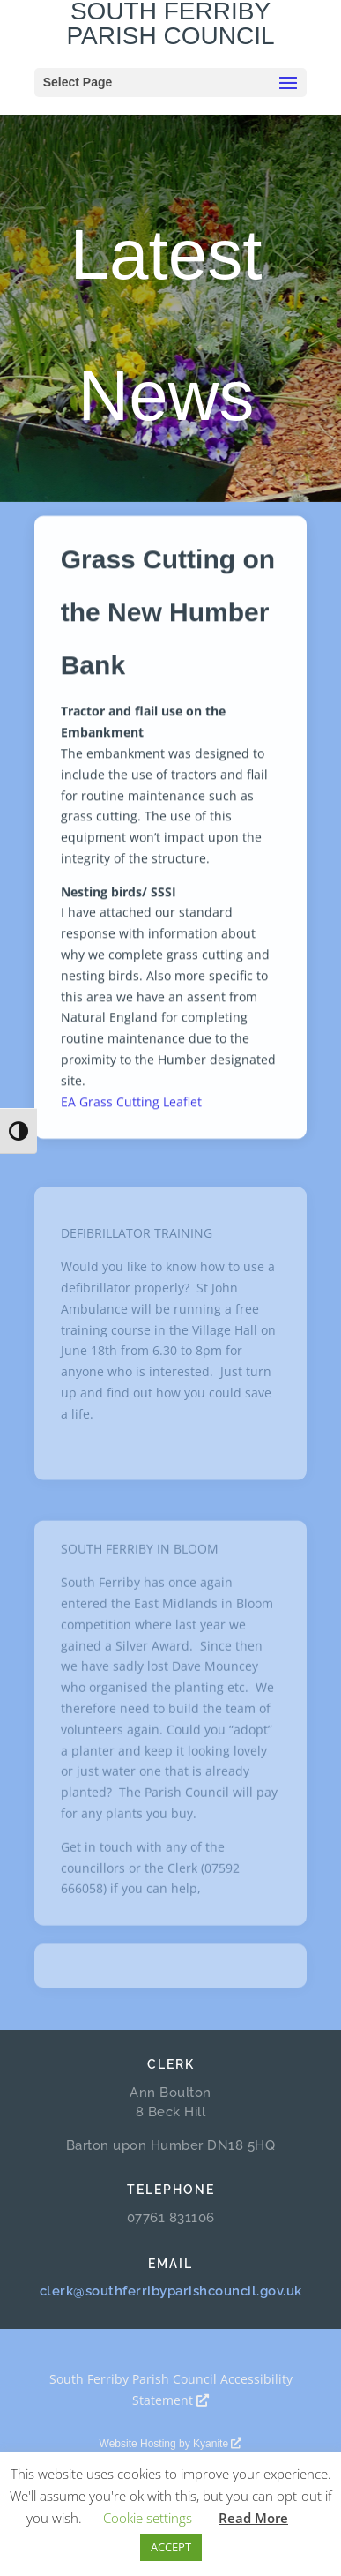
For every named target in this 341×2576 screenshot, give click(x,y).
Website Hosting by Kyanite (171, 2443)
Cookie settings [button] (147, 2518)
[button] (288, 84)
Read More (253, 2518)
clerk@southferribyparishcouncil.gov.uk (171, 2291)
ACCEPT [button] (171, 2547)
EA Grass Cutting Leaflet (131, 1110)
